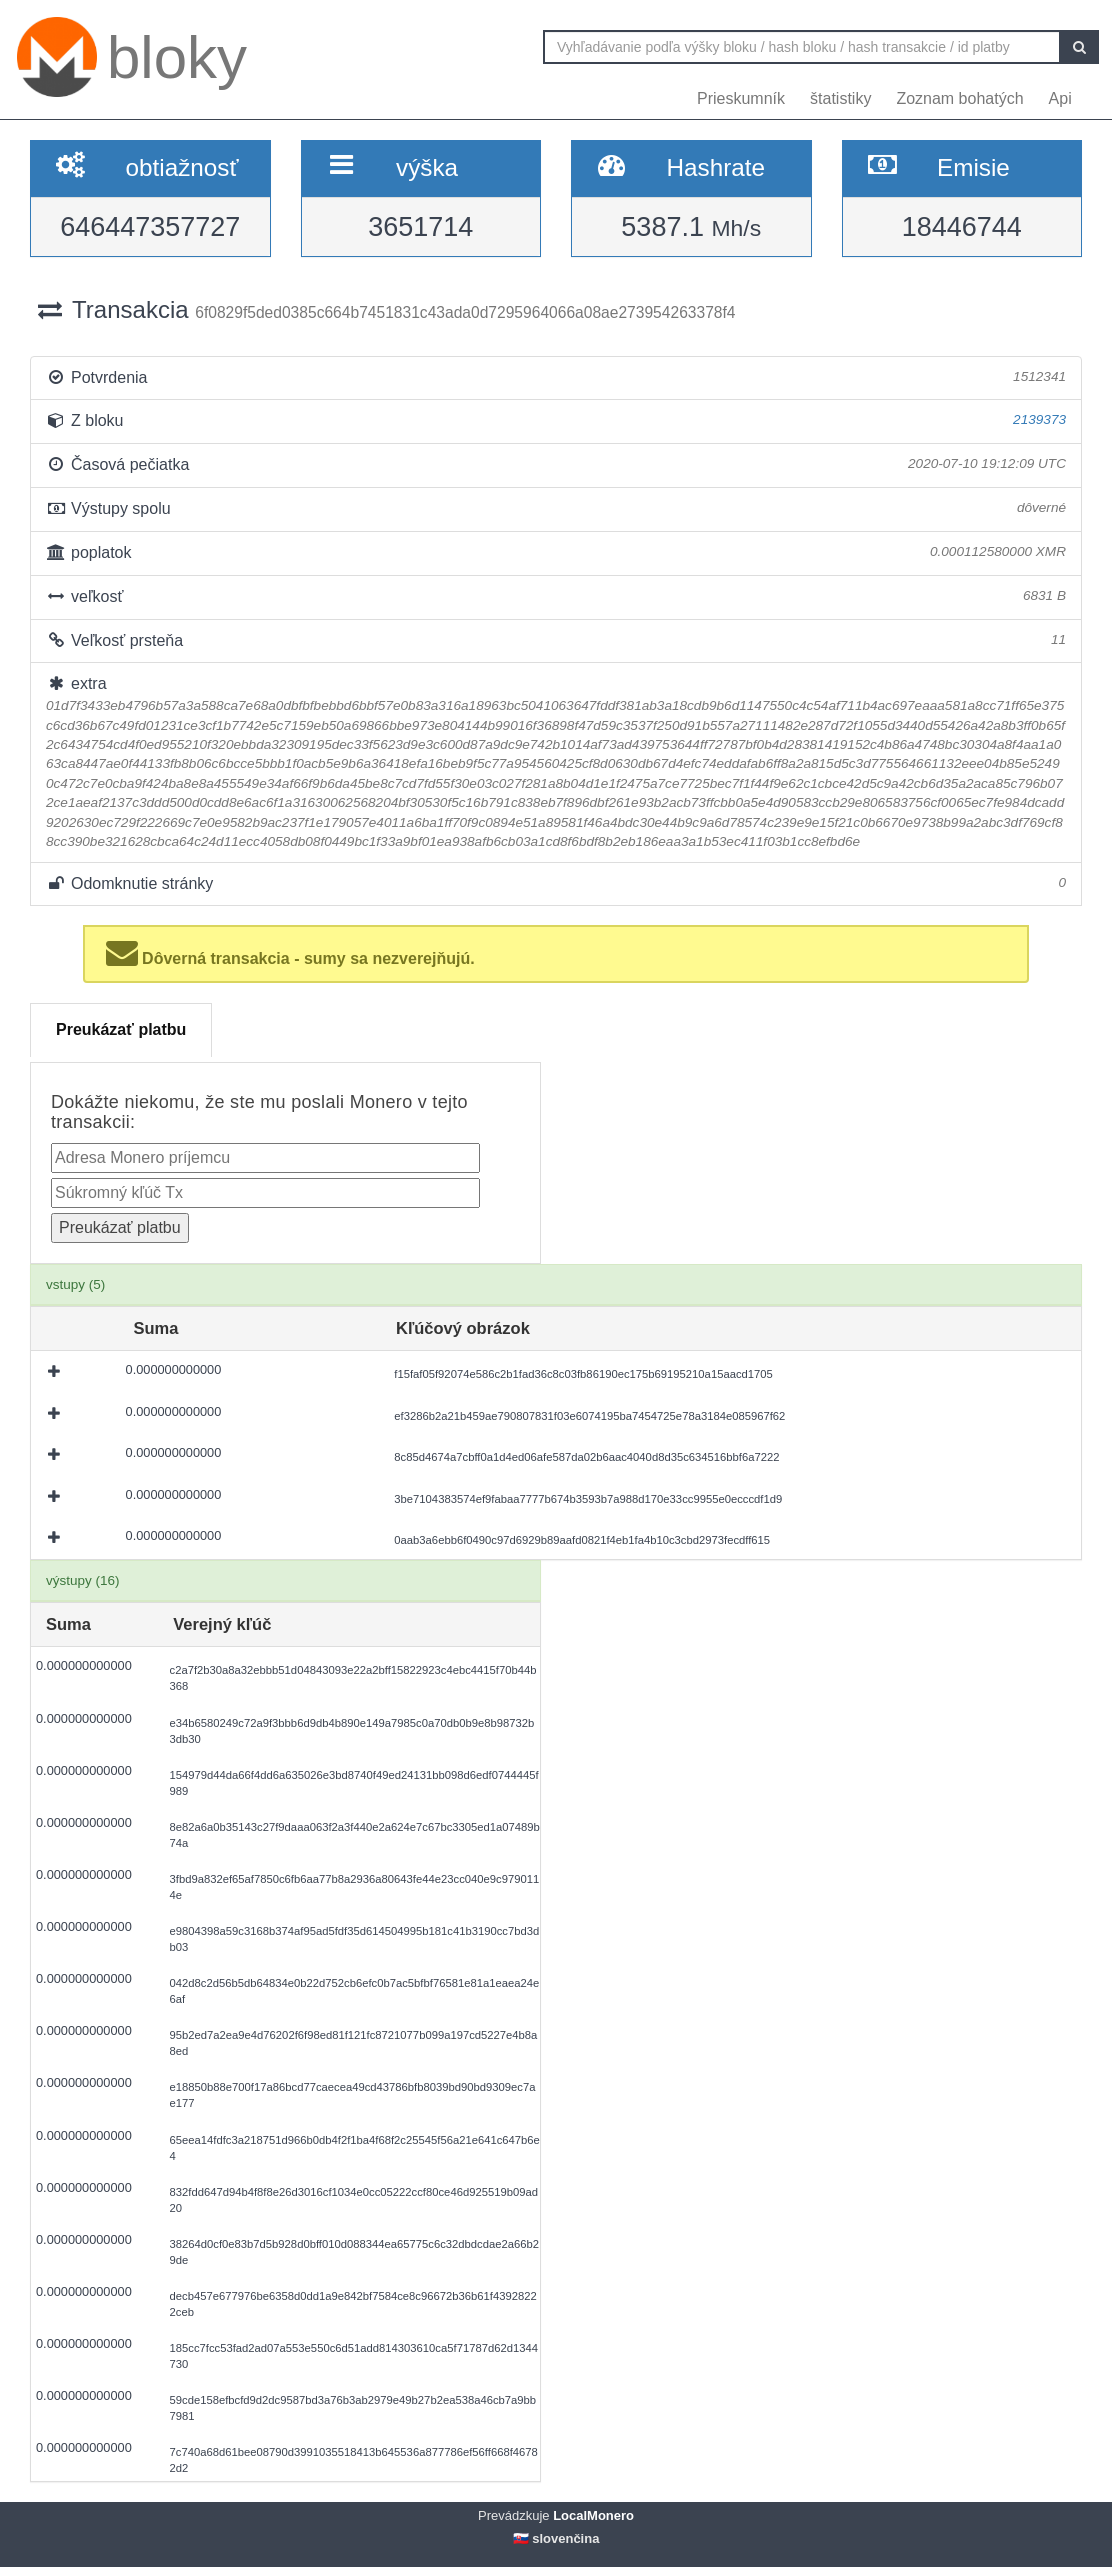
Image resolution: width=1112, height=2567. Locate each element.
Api (1060, 98)
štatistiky (840, 98)
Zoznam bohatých (959, 98)
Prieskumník (741, 98)
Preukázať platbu (121, 1029)
